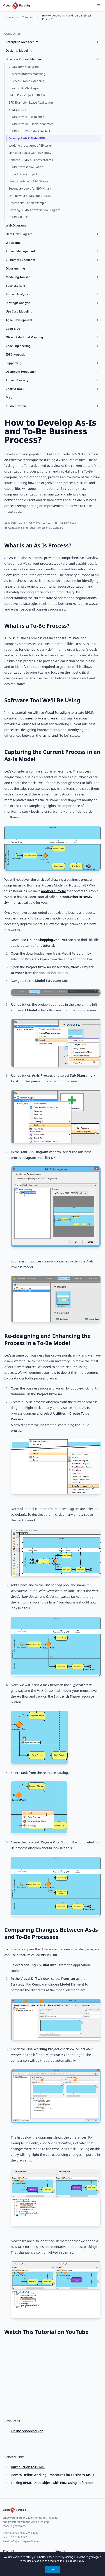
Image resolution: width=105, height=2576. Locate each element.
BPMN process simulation (26, 167)
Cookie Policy (76, 2561)
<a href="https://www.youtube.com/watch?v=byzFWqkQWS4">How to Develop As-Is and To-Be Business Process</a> (54, 2369)
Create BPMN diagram (24, 67)
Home (9, 17)
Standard (57, 527)
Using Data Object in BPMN (27, 95)
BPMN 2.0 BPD (18, 217)
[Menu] (98, 5)
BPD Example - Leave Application (31, 102)
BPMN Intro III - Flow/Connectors (31, 124)
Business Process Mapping (26, 81)
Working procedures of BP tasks (30, 145)
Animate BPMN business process (31, 160)
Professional (44, 527)
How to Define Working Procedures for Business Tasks (52, 2475)
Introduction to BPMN (28, 2467)
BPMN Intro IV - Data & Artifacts (30, 131)
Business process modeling (27, 74)
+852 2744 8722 (29, 2532)
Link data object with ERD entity (30, 153)
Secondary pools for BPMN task (30, 188)
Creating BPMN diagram (25, 88)
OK (52, 2569)
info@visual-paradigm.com (26, 2541)
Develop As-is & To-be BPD (27, 138)
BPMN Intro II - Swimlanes (26, 117)
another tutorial (53, 891)
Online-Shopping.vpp (43, 940)
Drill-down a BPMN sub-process (30, 196)
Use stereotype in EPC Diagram (30, 181)
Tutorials (27, 17)
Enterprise (29, 527)
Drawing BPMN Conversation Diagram (34, 210)
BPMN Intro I (17, 110)
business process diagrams (41, 718)
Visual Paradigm (57, 712)
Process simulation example (27, 203)
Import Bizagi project (23, 174)
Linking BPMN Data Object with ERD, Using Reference (52, 2482)
